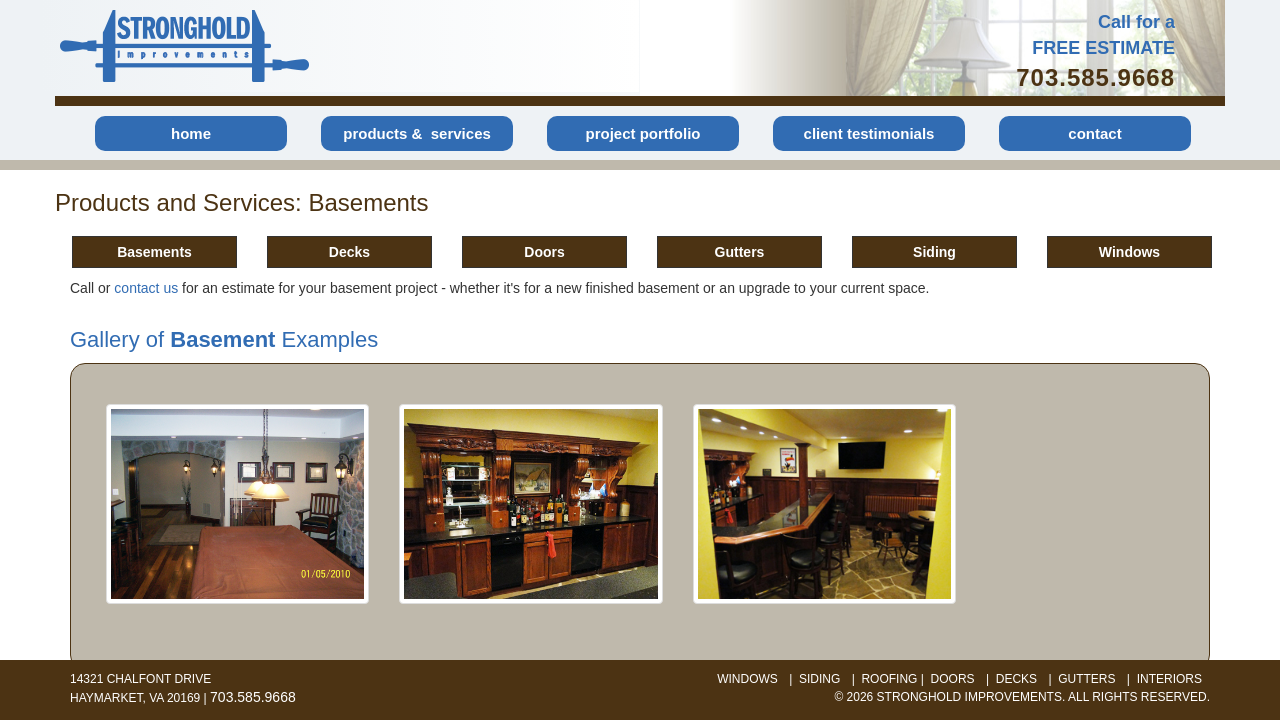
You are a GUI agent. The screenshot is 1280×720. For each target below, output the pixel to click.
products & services (417, 133)
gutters (1086, 679)
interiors (1169, 679)
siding (819, 679)
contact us (146, 288)
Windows (1129, 252)
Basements (154, 252)
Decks (349, 252)
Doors (544, 252)
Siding (934, 252)
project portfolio (643, 133)
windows (747, 679)
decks (1016, 679)
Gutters (740, 252)
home (191, 133)
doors (953, 679)
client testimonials (869, 133)
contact (1094, 133)
